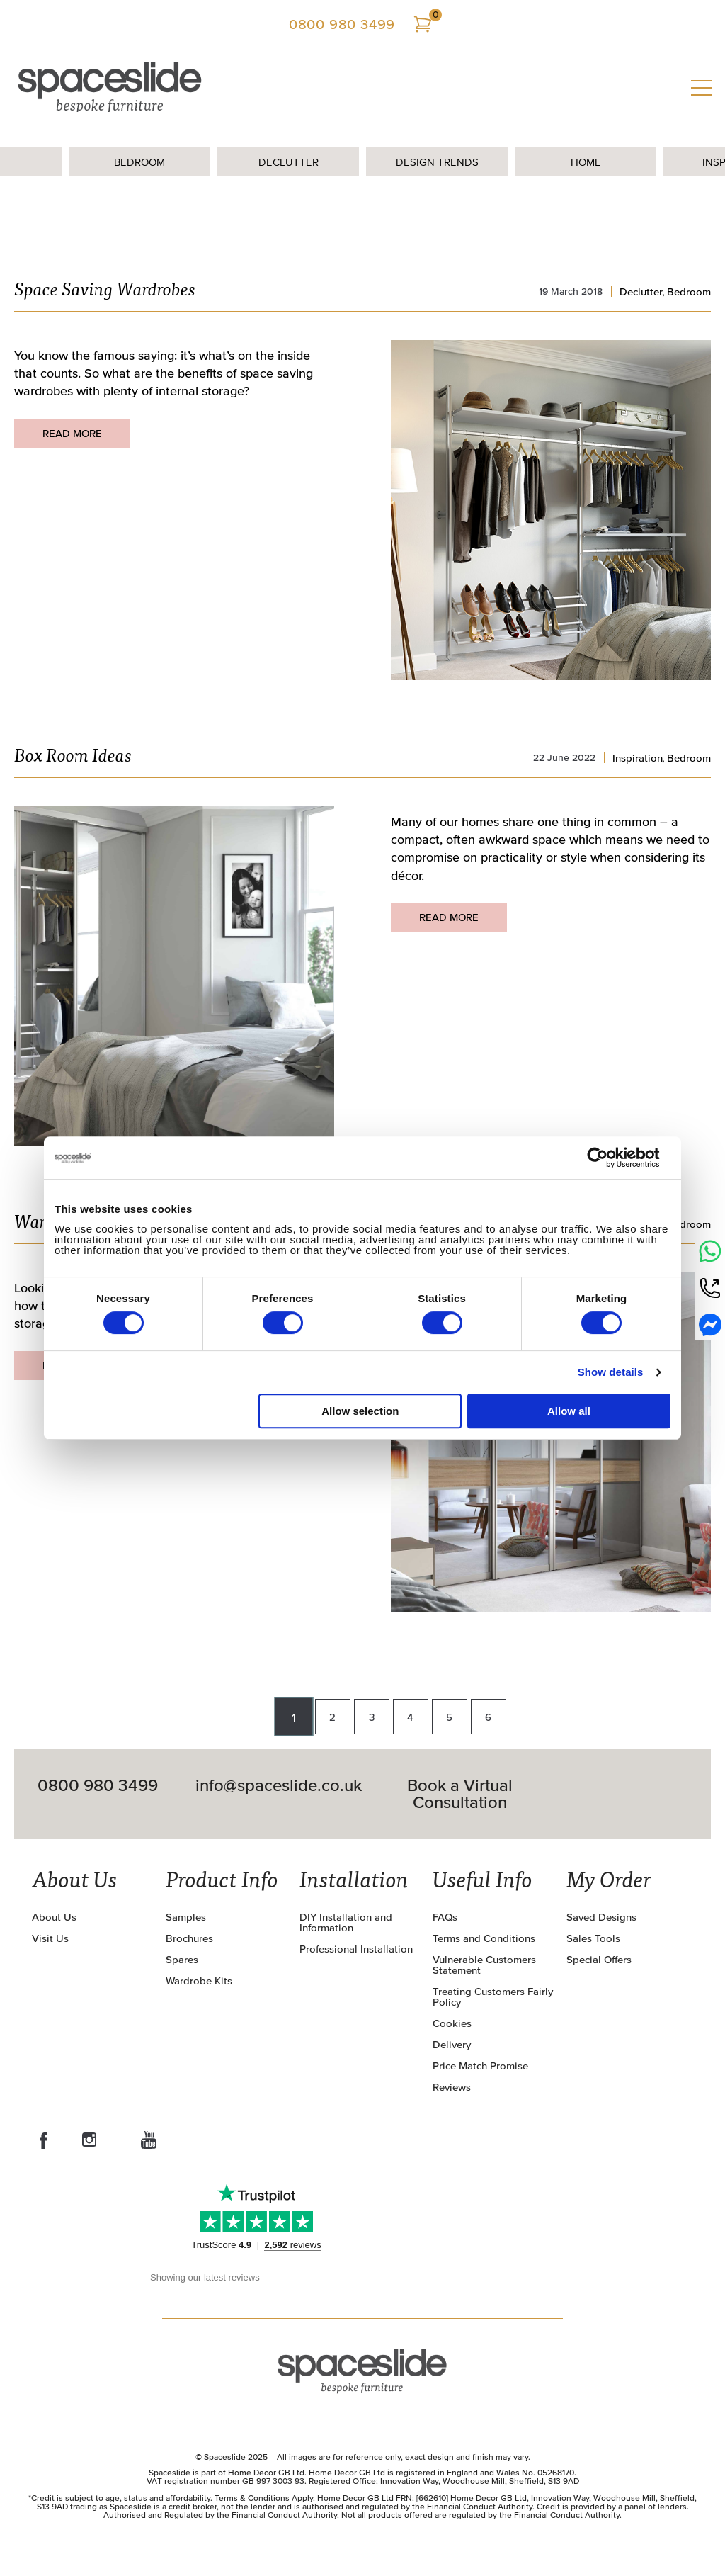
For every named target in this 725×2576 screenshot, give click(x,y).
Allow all (568, 1411)
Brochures (189, 1938)
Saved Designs (601, 1917)
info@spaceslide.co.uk (278, 1786)
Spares (182, 1959)
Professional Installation (356, 1949)
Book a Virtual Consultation (460, 1794)
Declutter (288, 162)
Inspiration (637, 757)
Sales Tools (593, 1938)
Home (586, 162)
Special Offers (599, 1959)
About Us (54, 1917)
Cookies (452, 2023)
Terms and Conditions (484, 1938)
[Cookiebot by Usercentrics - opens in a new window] (608, 1157)
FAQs (445, 1917)
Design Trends (437, 162)
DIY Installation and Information (345, 1922)
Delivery (452, 2044)
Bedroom (139, 162)
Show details (611, 1372)
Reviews (452, 2087)
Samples (186, 1917)
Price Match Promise (480, 2066)
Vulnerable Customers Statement (484, 1964)
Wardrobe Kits (199, 1981)
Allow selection (360, 1411)
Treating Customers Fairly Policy (493, 1996)
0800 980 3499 (342, 24)
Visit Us (50, 1938)
